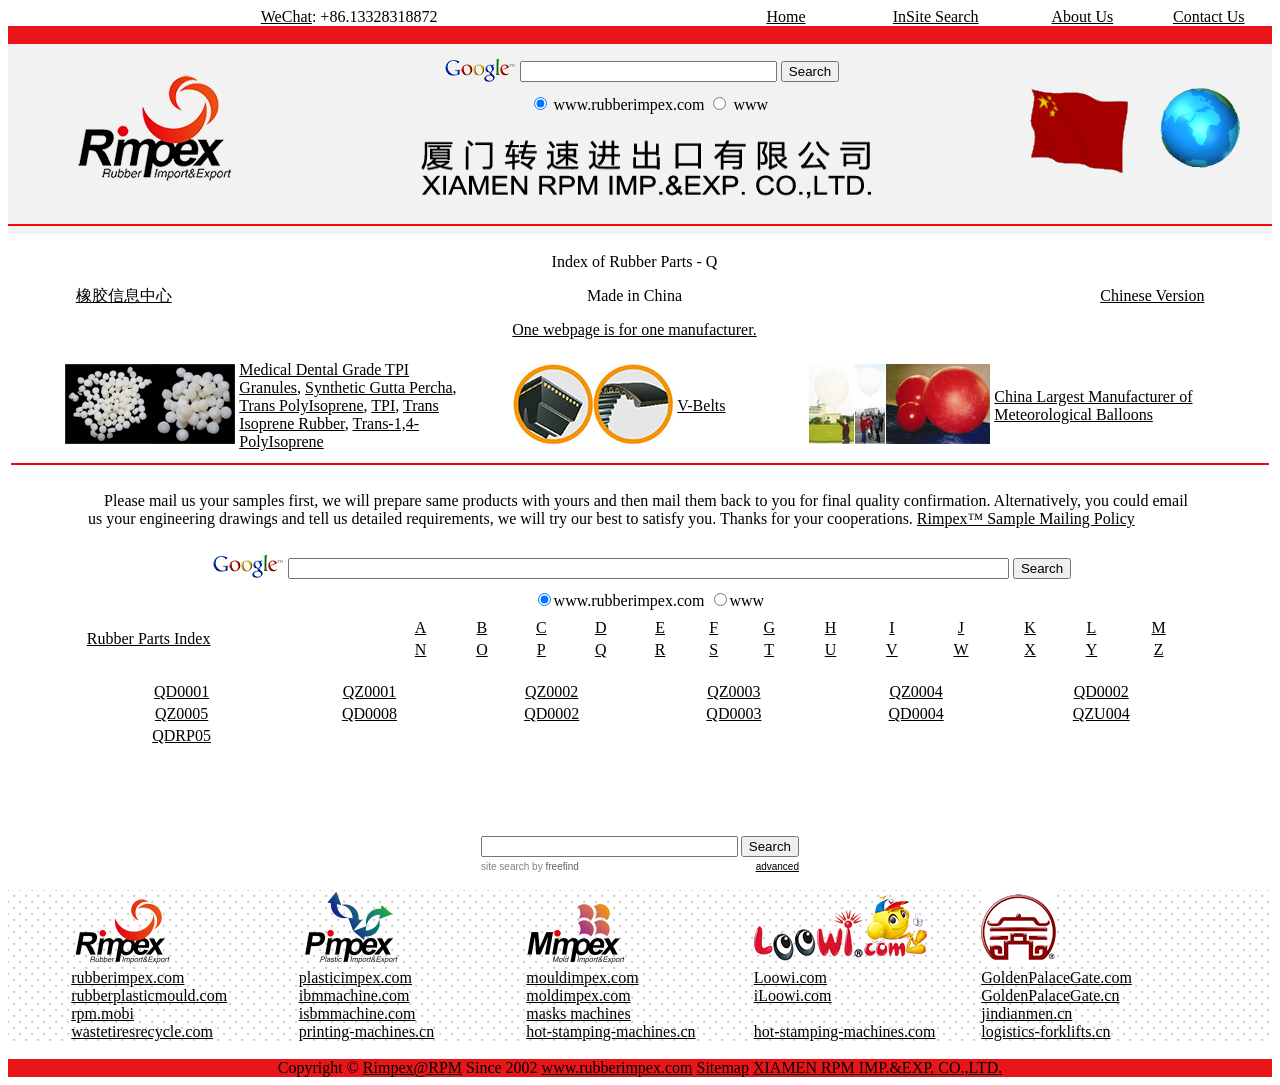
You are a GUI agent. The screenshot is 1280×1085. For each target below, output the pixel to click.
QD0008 (369, 713)
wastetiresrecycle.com (142, 1031)
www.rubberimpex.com (617, 1067)
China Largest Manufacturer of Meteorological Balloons (1093, 405)
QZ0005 (181, 713)
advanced (777, 866)
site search (505, 866)
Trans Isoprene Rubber (339, 414)
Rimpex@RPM (412, 1067)
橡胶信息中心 (124, 295)
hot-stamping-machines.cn (610, 1031)
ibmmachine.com (354, 995)
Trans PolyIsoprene (301, 405)
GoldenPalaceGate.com (1056, 977)
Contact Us (1209, 16)
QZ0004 (915, 691)
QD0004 (916, 713)
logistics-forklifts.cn (1045, 1031)
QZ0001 (369, 691)
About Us (1082, 16)
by (553, 866)
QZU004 (1101, 713)
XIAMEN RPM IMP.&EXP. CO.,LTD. (877, 1067)
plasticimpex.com (355, 977)
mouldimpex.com (582, 977)
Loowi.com (790, 977)
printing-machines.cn (367, 1031)
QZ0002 (551, 691)
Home (785, 16)
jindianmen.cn (1026, 1013)
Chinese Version (1152, 295)
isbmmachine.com (357, 1013)
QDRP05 (181, 735)
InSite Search (936, 16)
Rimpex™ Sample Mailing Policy (1026, 518)
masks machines (578, 1013)
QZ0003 (733, 691)
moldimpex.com (578, 995)
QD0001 (181, 691)
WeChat (286, 16)
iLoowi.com (793, 995)
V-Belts (701, 405)
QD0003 (733, 713)
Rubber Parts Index (149, 638)
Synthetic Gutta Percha (379, 387)
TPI (383, 405)
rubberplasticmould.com (149, 995)
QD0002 (1101, 691)
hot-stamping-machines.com (845, 1031)
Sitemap (723, 1067)
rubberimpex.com (127, 977)
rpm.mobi (102, 1013)
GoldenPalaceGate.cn (1050, 995)
